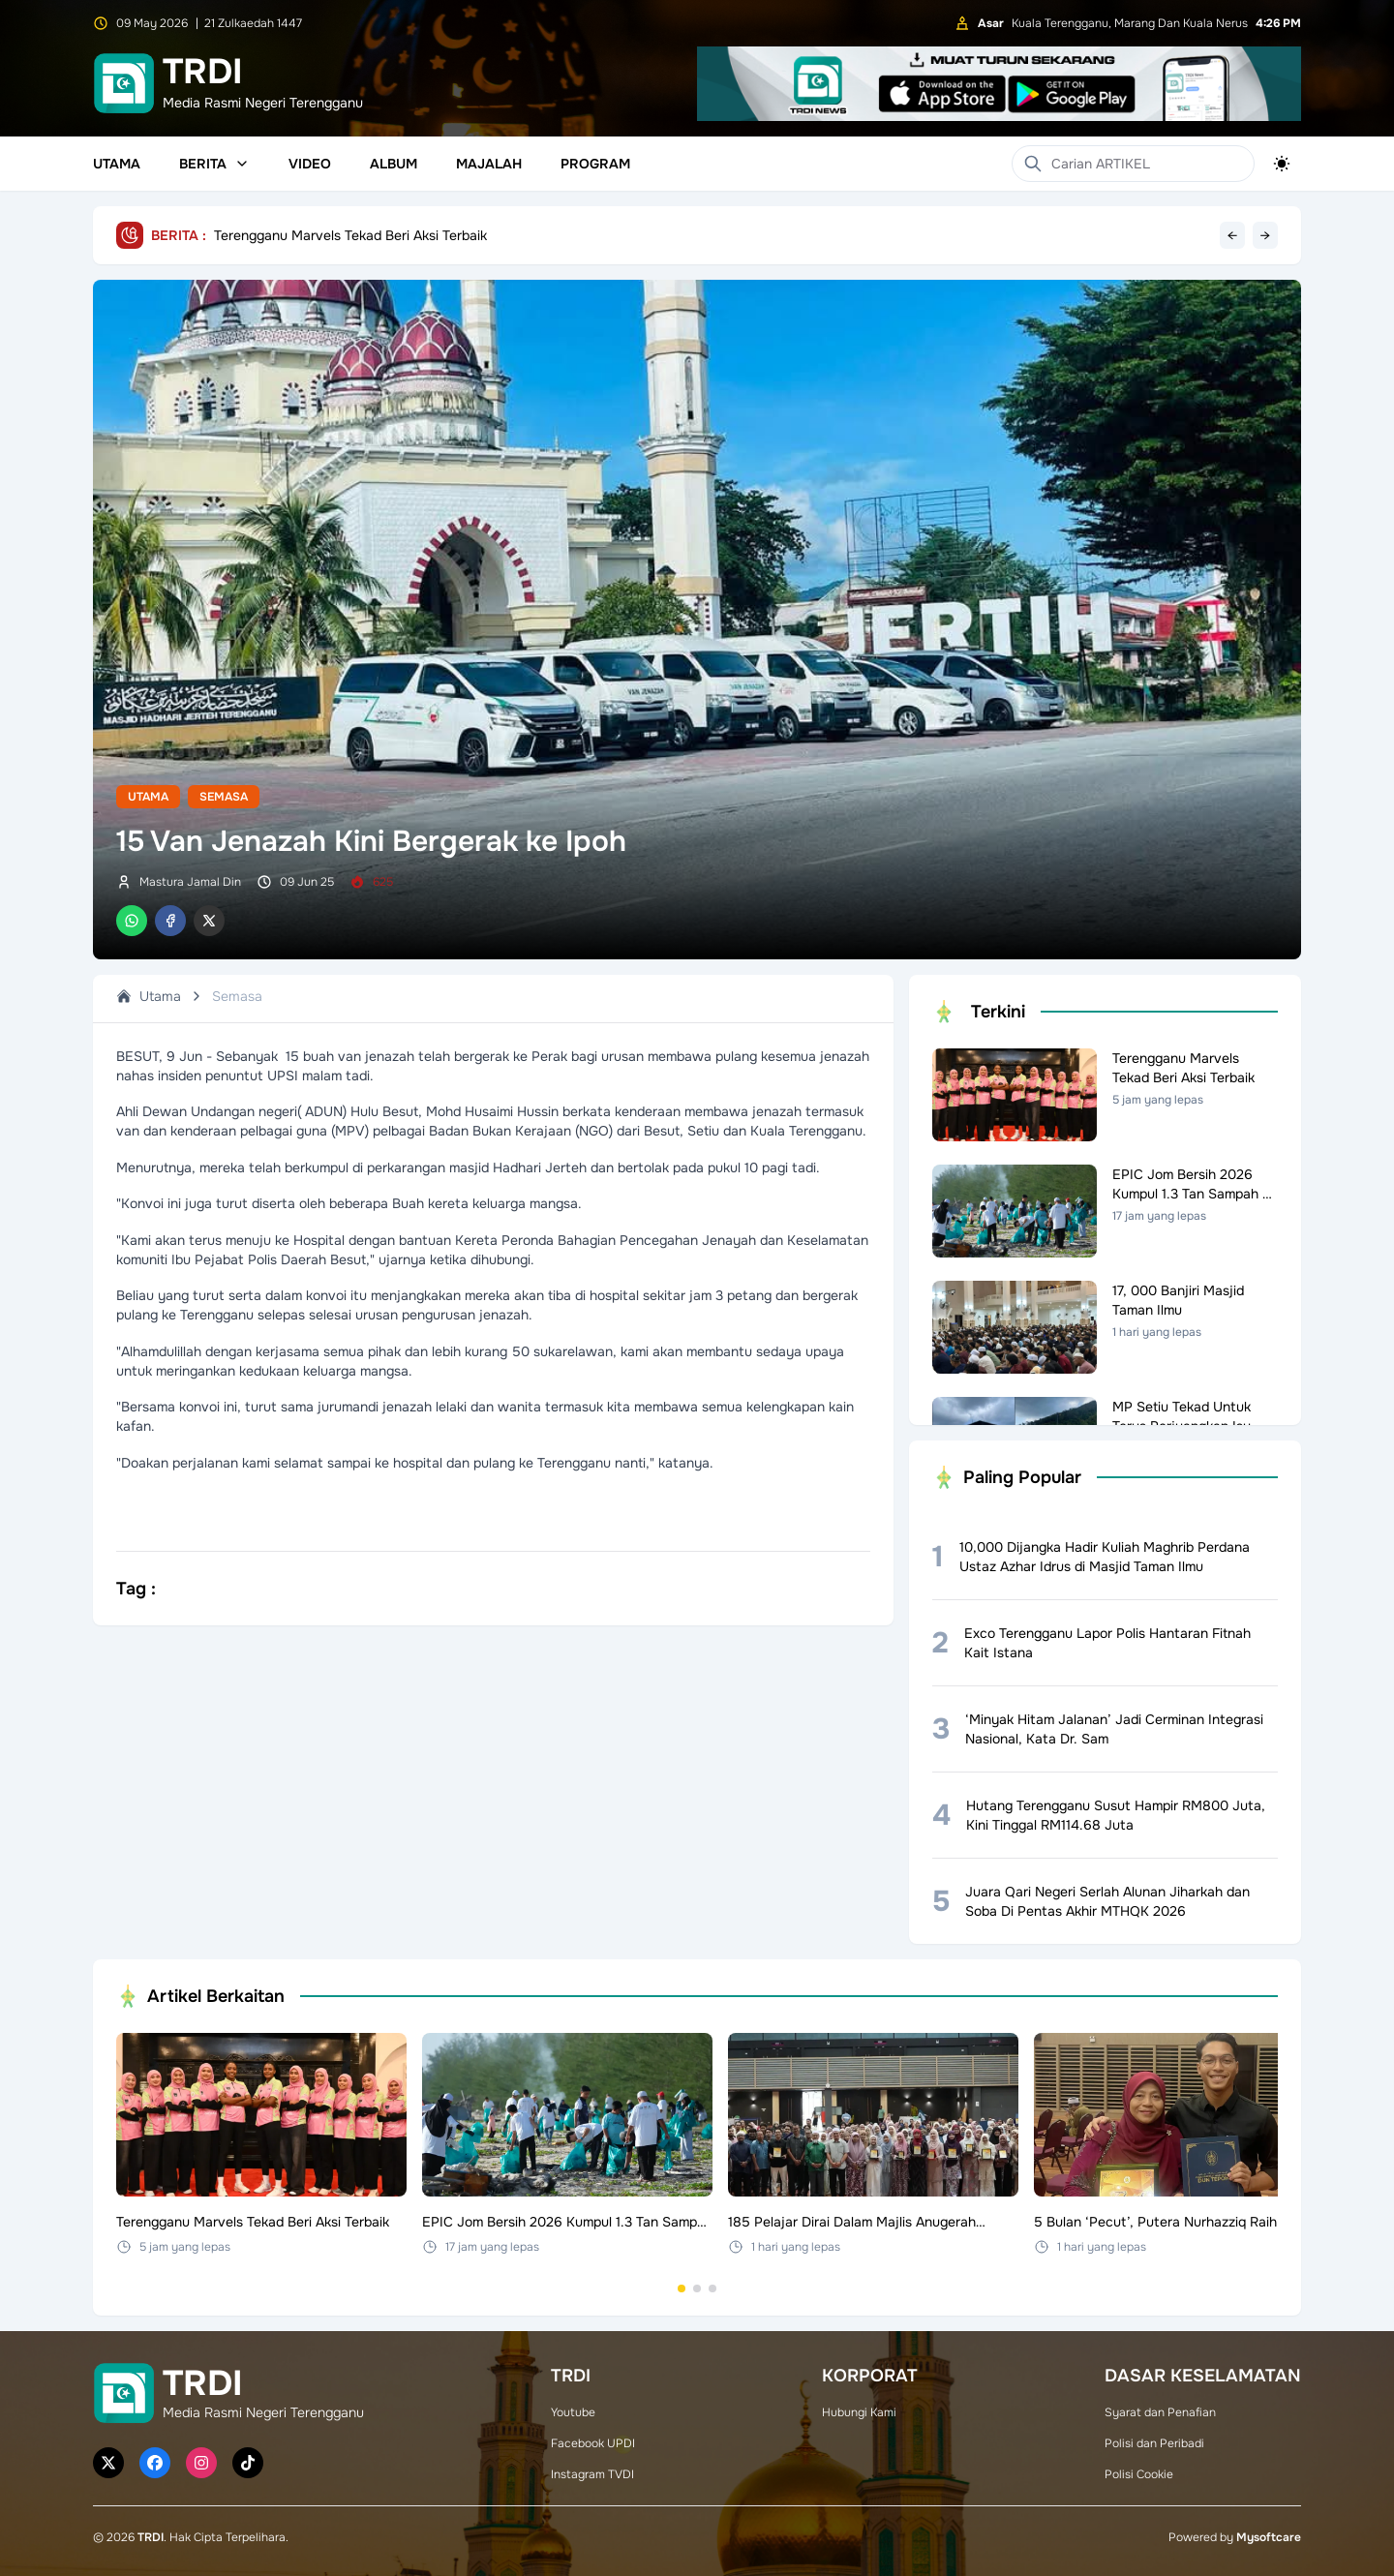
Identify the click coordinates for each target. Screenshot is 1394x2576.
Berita (214, 163)
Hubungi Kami (859, 2412)
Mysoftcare (1268, 2537)
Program (595, 163)
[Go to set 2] (697, 2288)
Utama (116, 163)
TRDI (150, 2537)
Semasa (223, 796)
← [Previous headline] (1232, 235)
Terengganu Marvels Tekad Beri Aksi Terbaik (350, 235)
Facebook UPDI (593, 2443)
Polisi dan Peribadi (1154, 2443)
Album (393, 163)
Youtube (573, 2412)
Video (309, 163)
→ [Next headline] (1265, 235)
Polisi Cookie (1139, 2474)
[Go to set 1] (681, 2288)
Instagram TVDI (592, 2474)
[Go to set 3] (712, 2288)
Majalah (489, 163)
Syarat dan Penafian (1160, 2412)
